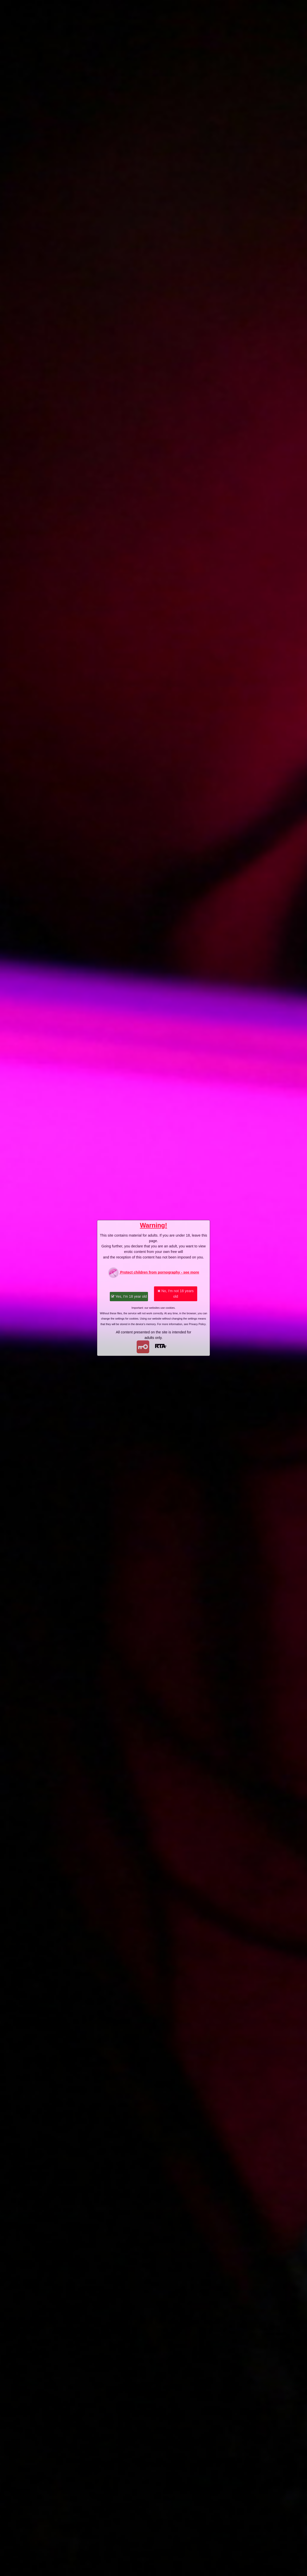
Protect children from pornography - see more (153, 1272)
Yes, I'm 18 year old (129, 1296)
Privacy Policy (197, 1324)
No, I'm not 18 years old (175, 1293)
